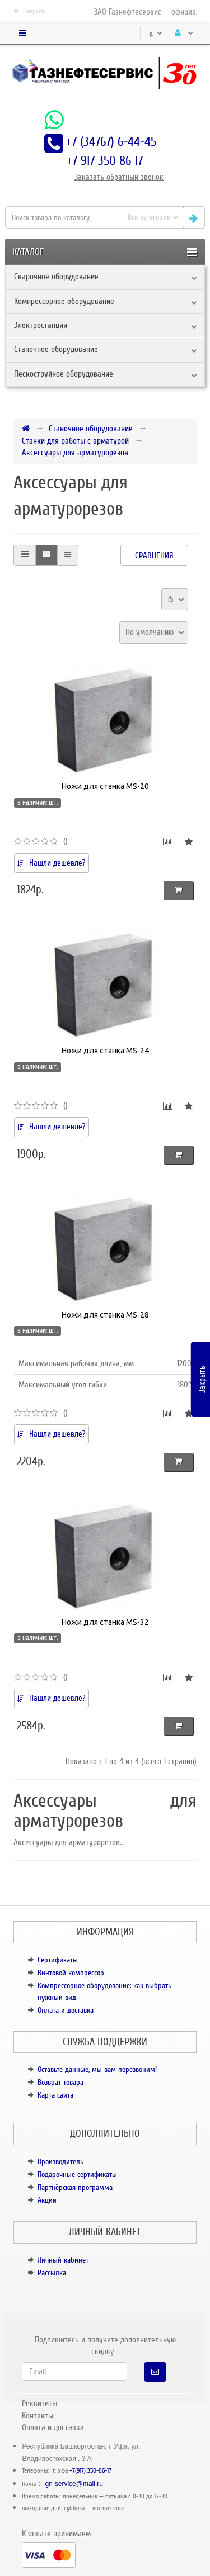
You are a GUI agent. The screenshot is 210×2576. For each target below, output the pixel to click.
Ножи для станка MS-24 (105, 1050)
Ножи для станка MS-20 (105, 786)
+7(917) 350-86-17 (90, 2470)
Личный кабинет (63, 2260)
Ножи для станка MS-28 (105, 1314)
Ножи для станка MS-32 (105, 1622)
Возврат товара (60, 2082)
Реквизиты (39, 2403)
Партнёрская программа (75, 2187)
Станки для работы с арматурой (75, 441)
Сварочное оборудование (56, 277)
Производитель (60, 2161)
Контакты (37, 2416)
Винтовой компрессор (71, 1973)
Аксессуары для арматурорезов (75, 453)
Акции (47, 2200)
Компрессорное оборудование (64, 301)
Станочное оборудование (56, 349)
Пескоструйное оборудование (63, 374)
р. (156, 33)
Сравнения (154, 555)
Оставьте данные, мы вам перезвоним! (97, 2069)
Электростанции (40, 325)
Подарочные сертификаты (77, 2174)
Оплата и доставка (66, 2010)
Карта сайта (55, 2095)
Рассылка (52, 2273)
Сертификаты (58, 1960)
